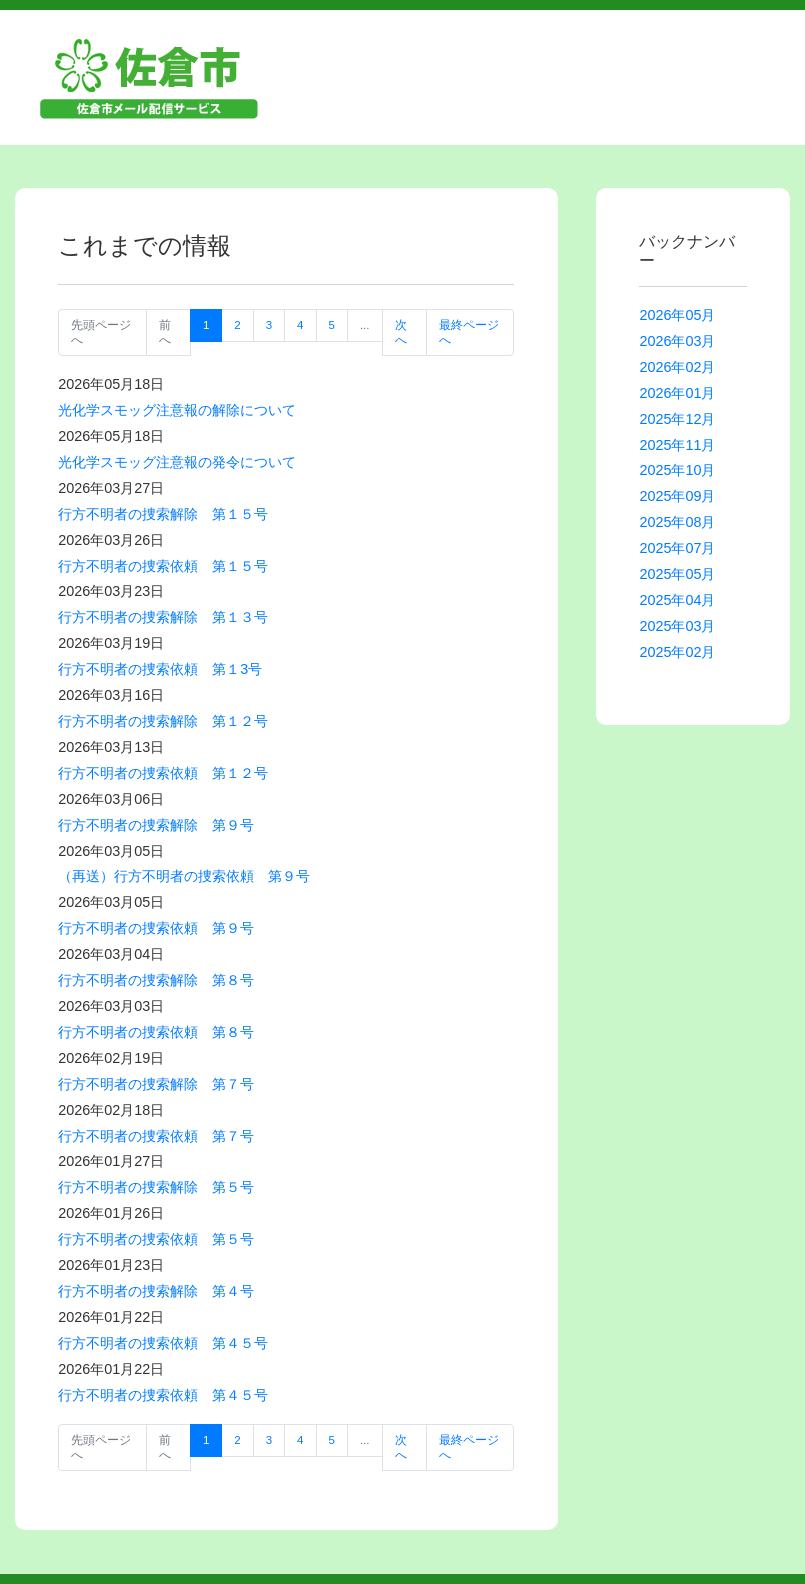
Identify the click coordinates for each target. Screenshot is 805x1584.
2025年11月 (677, 445)
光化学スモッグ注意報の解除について (177, 410)
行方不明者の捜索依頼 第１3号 (160, 669)
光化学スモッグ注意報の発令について (177, 462)
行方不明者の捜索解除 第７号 (156, 1084)
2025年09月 (677, 496)
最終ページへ (469, 332)
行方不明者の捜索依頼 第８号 (156, 1032)
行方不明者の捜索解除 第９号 (156, 825)
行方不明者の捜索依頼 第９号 (156, 928)
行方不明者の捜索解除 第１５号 (163, 514)
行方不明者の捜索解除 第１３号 (163, 617)
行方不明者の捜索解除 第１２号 (163, 721)
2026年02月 (677, 367)
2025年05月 (677, 574)
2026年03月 (677, 341)
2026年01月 (677, 393)
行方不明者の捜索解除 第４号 (156, 1291)
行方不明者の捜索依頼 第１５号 (163, 566)
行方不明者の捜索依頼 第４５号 (163, 1343)
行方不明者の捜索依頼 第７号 (156, 1136)
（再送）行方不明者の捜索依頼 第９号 (184, 876)
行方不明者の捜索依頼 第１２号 (163, 773)
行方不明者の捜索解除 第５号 (156, 1187)
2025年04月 (677, 600)
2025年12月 (677, 419)
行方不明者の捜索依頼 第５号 (156, 1239)
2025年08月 (677, 522)
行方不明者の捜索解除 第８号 (156, 980)
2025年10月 (677, 470)
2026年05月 (677, 315)
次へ (401, 332)
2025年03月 (677, 626)
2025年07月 (677, 548)
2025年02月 (677, 652)
